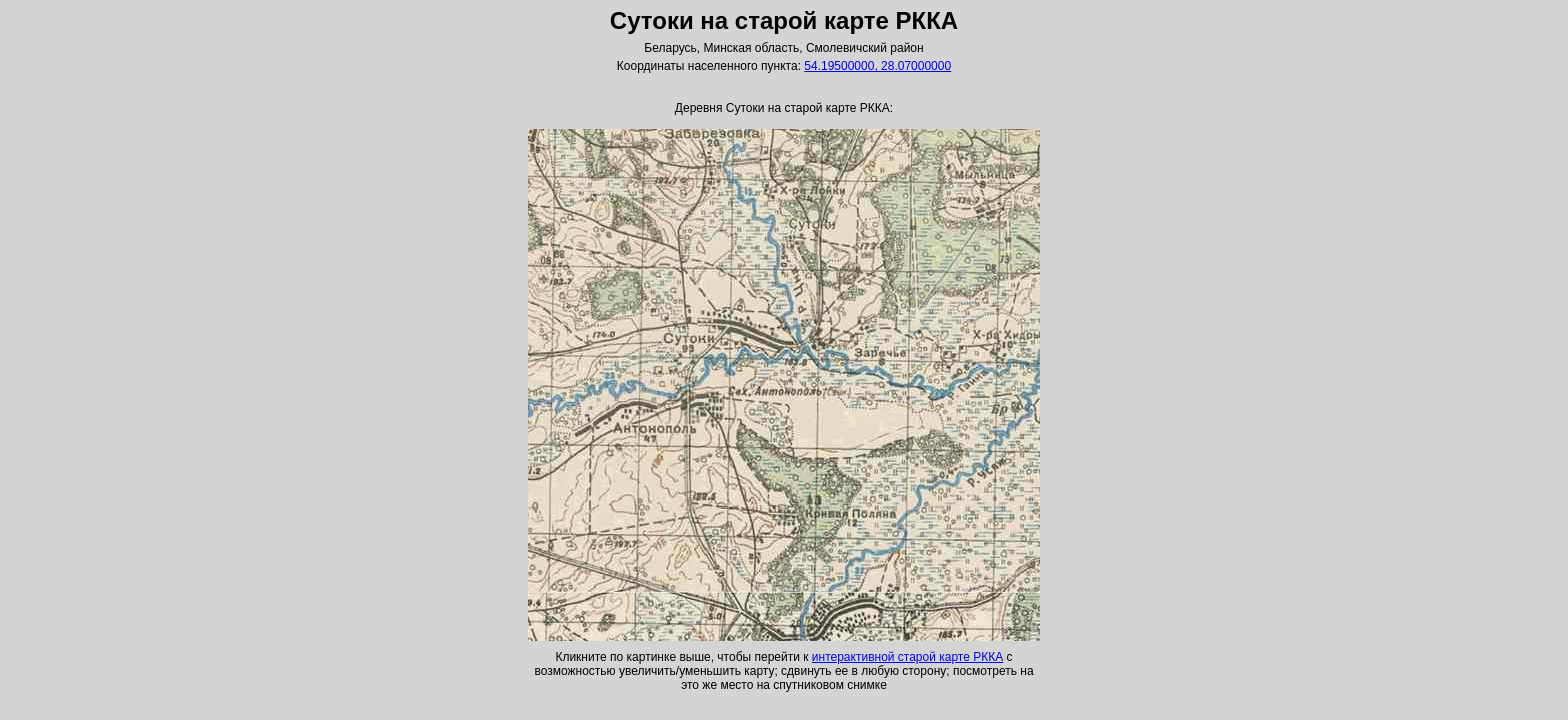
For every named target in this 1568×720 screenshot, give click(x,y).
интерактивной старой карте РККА (907, 657)
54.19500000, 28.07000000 (877, 66)
